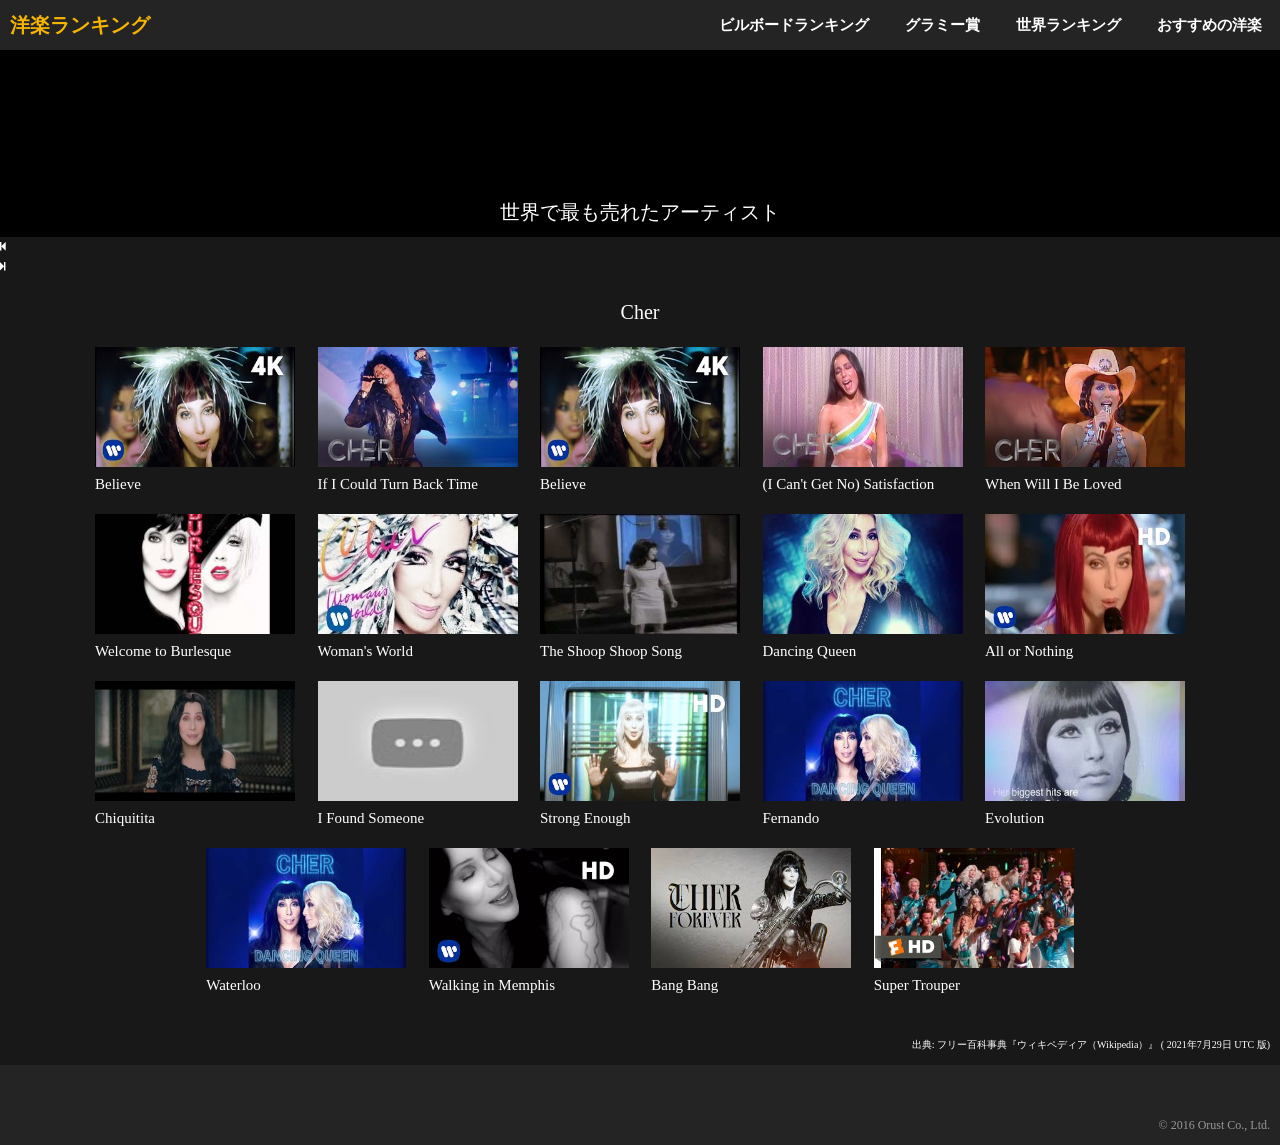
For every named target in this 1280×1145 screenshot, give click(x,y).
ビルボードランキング (794, 24)
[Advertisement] (640, 125)
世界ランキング (1068, 24)
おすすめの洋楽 (1209, 24)
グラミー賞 (942, 24)
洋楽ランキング (80, 25)
